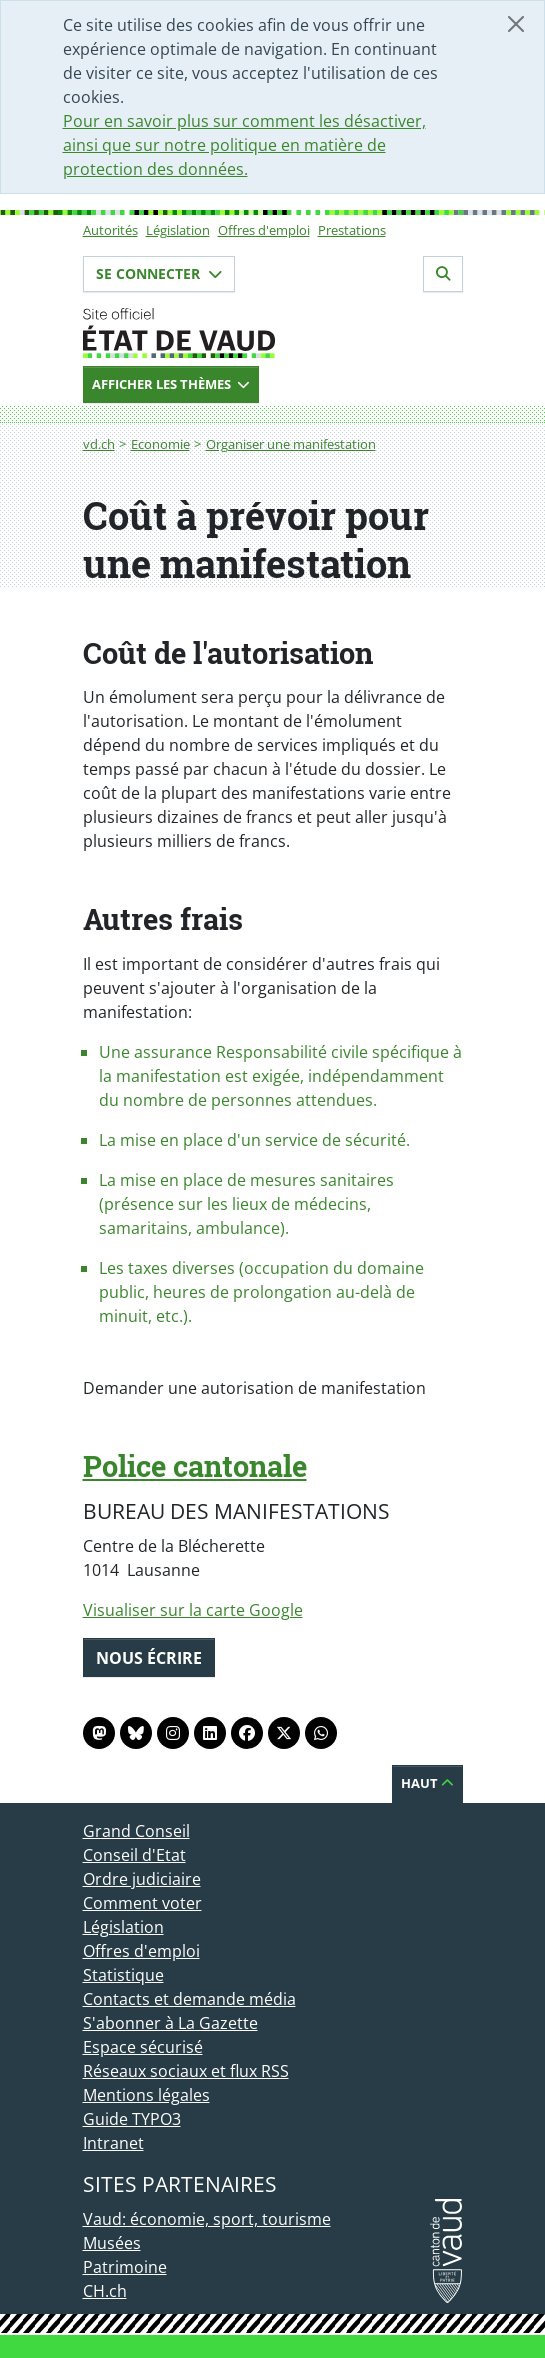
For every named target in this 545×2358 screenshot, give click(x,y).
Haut (427, 1783)
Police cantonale (195, 1466)
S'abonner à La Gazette (170, 2023)
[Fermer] (516, 24)
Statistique (123, 1975)
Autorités (110, 230)
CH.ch (105, 2291)
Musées (112, 2243)
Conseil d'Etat (134, 1855)
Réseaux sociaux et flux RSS (186, 2071)
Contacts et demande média (189, 1999)
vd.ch (99, 444)
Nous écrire (149, 1658)
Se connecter (159, 273)
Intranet (113, 2143)
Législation (178, 230)
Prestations (352, 230)
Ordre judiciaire (142, 1879)
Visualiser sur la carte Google (193, 1610)
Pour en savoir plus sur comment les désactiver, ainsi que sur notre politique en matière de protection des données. (244, 145)
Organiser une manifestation (291, 444)
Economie (160, 444)
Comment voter (142, 1903)
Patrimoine (125, 2267)
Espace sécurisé (143, 2047)
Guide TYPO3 (132, 2119)
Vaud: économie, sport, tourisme (207, 2219)
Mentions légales (146, 2095)
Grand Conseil (136, 1831)
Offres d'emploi (264, 230)
